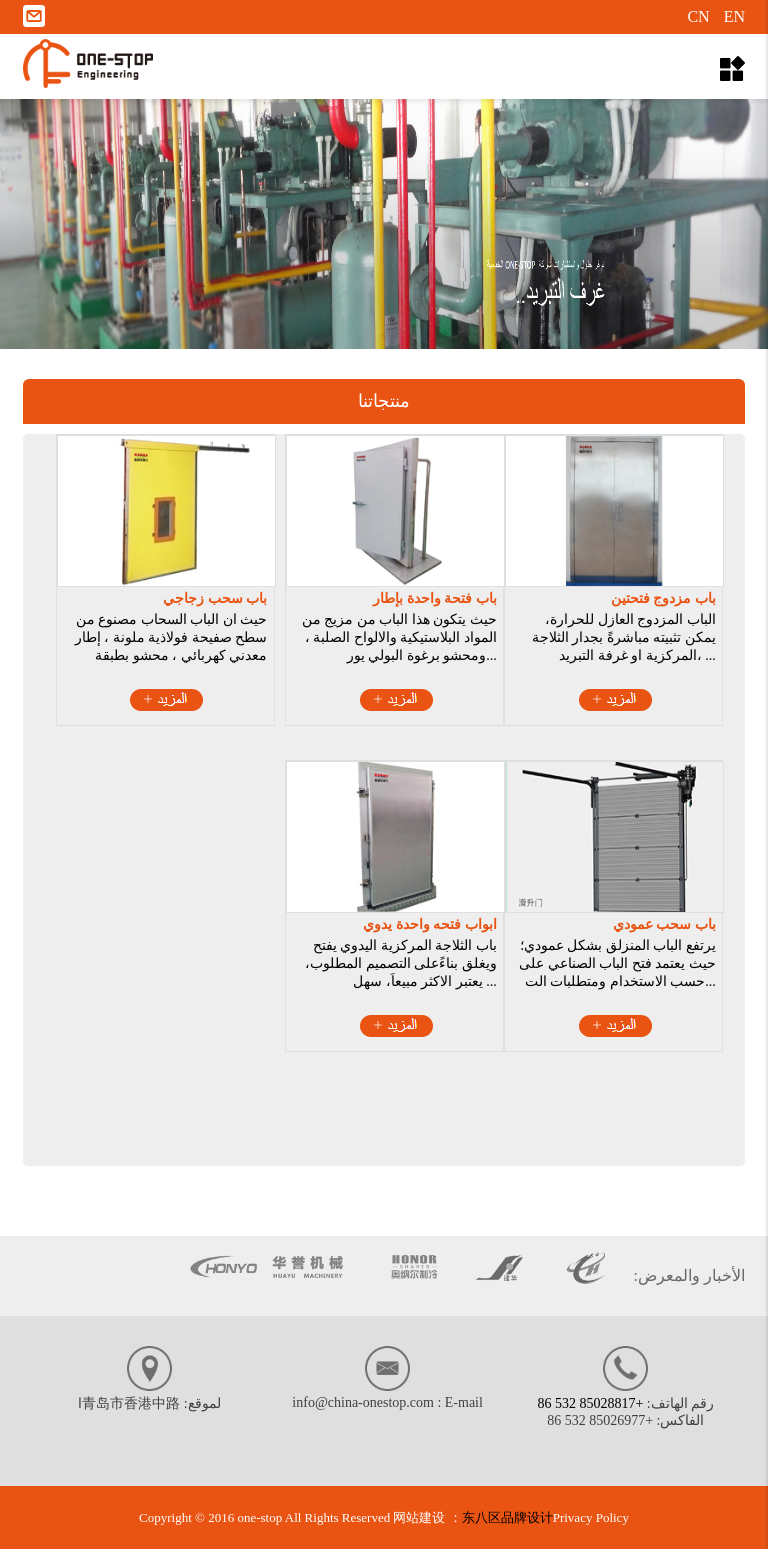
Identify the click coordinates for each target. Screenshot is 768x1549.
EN (734, 16)
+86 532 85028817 (590, 1403)
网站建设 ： (427, 1517)
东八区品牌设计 (507, 1517)
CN (698, 16)
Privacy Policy (591, 1517)
